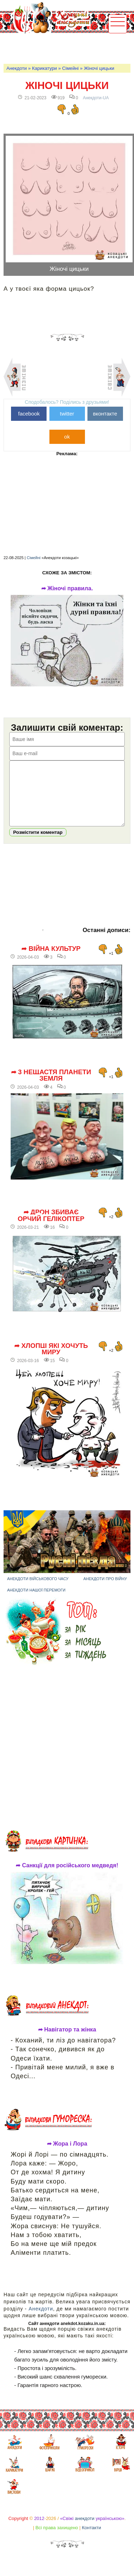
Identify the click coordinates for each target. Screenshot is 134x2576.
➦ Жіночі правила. (67, 588)
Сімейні (70, 68)
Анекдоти (16, 68)
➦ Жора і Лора (67, 2154)
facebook (29, 414)
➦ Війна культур (50, 959)
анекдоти (85, 2529)
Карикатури (44, 68)
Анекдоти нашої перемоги (36, 1601)
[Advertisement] (68, 48)
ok (67, 437)
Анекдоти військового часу (38, 1589)
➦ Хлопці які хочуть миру (51, 1359)
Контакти (91, 2538)
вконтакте (105, 414)
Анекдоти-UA (96, 97)
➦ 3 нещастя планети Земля (51, 1086)
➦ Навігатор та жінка (67, 2040)
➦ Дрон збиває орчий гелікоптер (51, 1226)
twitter (67, 414)
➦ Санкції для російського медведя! (67, 1876)
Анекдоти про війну (105, 1589)
